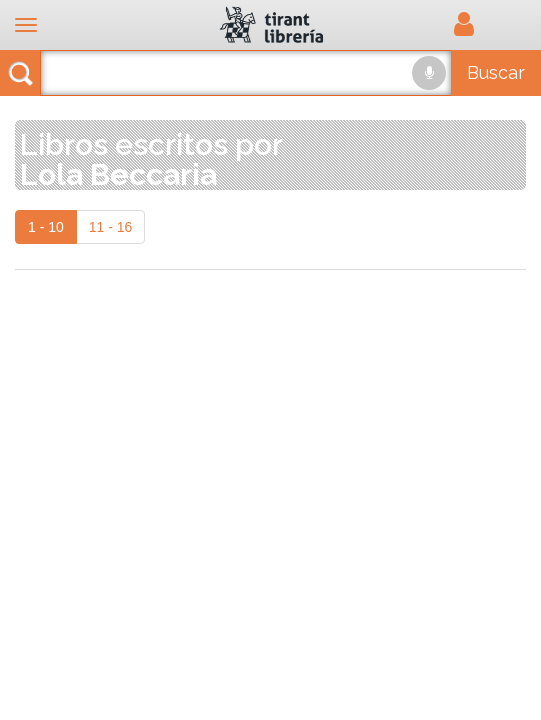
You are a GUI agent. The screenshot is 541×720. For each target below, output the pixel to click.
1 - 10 (46, 227)
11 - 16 (111, 227)
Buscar (496, 72)
